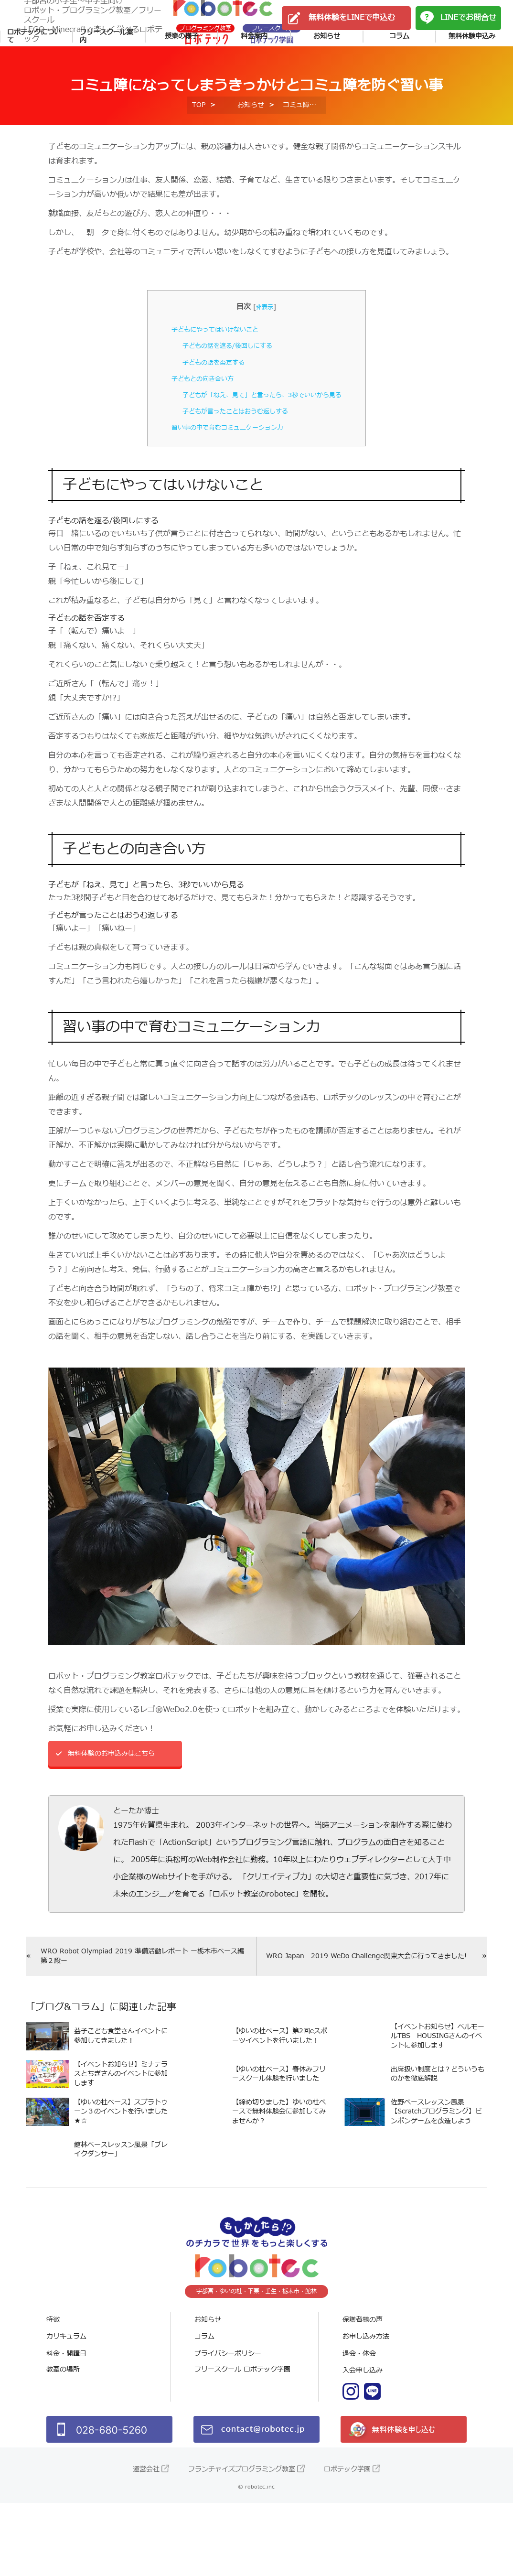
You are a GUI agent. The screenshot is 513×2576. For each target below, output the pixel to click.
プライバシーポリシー (227, 2427)
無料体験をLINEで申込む (352, 33)
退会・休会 (359, 2427)
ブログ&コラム (67, 2058)
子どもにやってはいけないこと (210, 373)
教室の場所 (63, 2444)
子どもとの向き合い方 (195, 423)
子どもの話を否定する (206, 406)
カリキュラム (66, 2410)
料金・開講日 (66, 2427)
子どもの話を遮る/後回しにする (222, 390)
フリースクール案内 (106, 70)
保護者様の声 (362, 2393)
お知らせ (326, 70)
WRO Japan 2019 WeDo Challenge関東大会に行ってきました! (366, 2005)
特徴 (53, 2393)
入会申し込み (362, 2444)
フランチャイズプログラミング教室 (241, 2542)
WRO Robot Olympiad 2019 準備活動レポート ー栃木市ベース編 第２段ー (140, 2005)
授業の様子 (181, 70)
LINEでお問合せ (468, 33)
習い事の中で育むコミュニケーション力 (224, 471)
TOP (198, 149)
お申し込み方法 (365, 2410)
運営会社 (146, 2542)
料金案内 (254, 70)
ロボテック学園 (347, 2542)
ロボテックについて (34, 70)
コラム (399, 70)
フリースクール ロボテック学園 (242, 2444)
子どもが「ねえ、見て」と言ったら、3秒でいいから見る (261, 439)
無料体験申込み (472, 70)
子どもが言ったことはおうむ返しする (231, 455)
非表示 (265, 351)
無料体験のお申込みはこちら (117, 1800)
